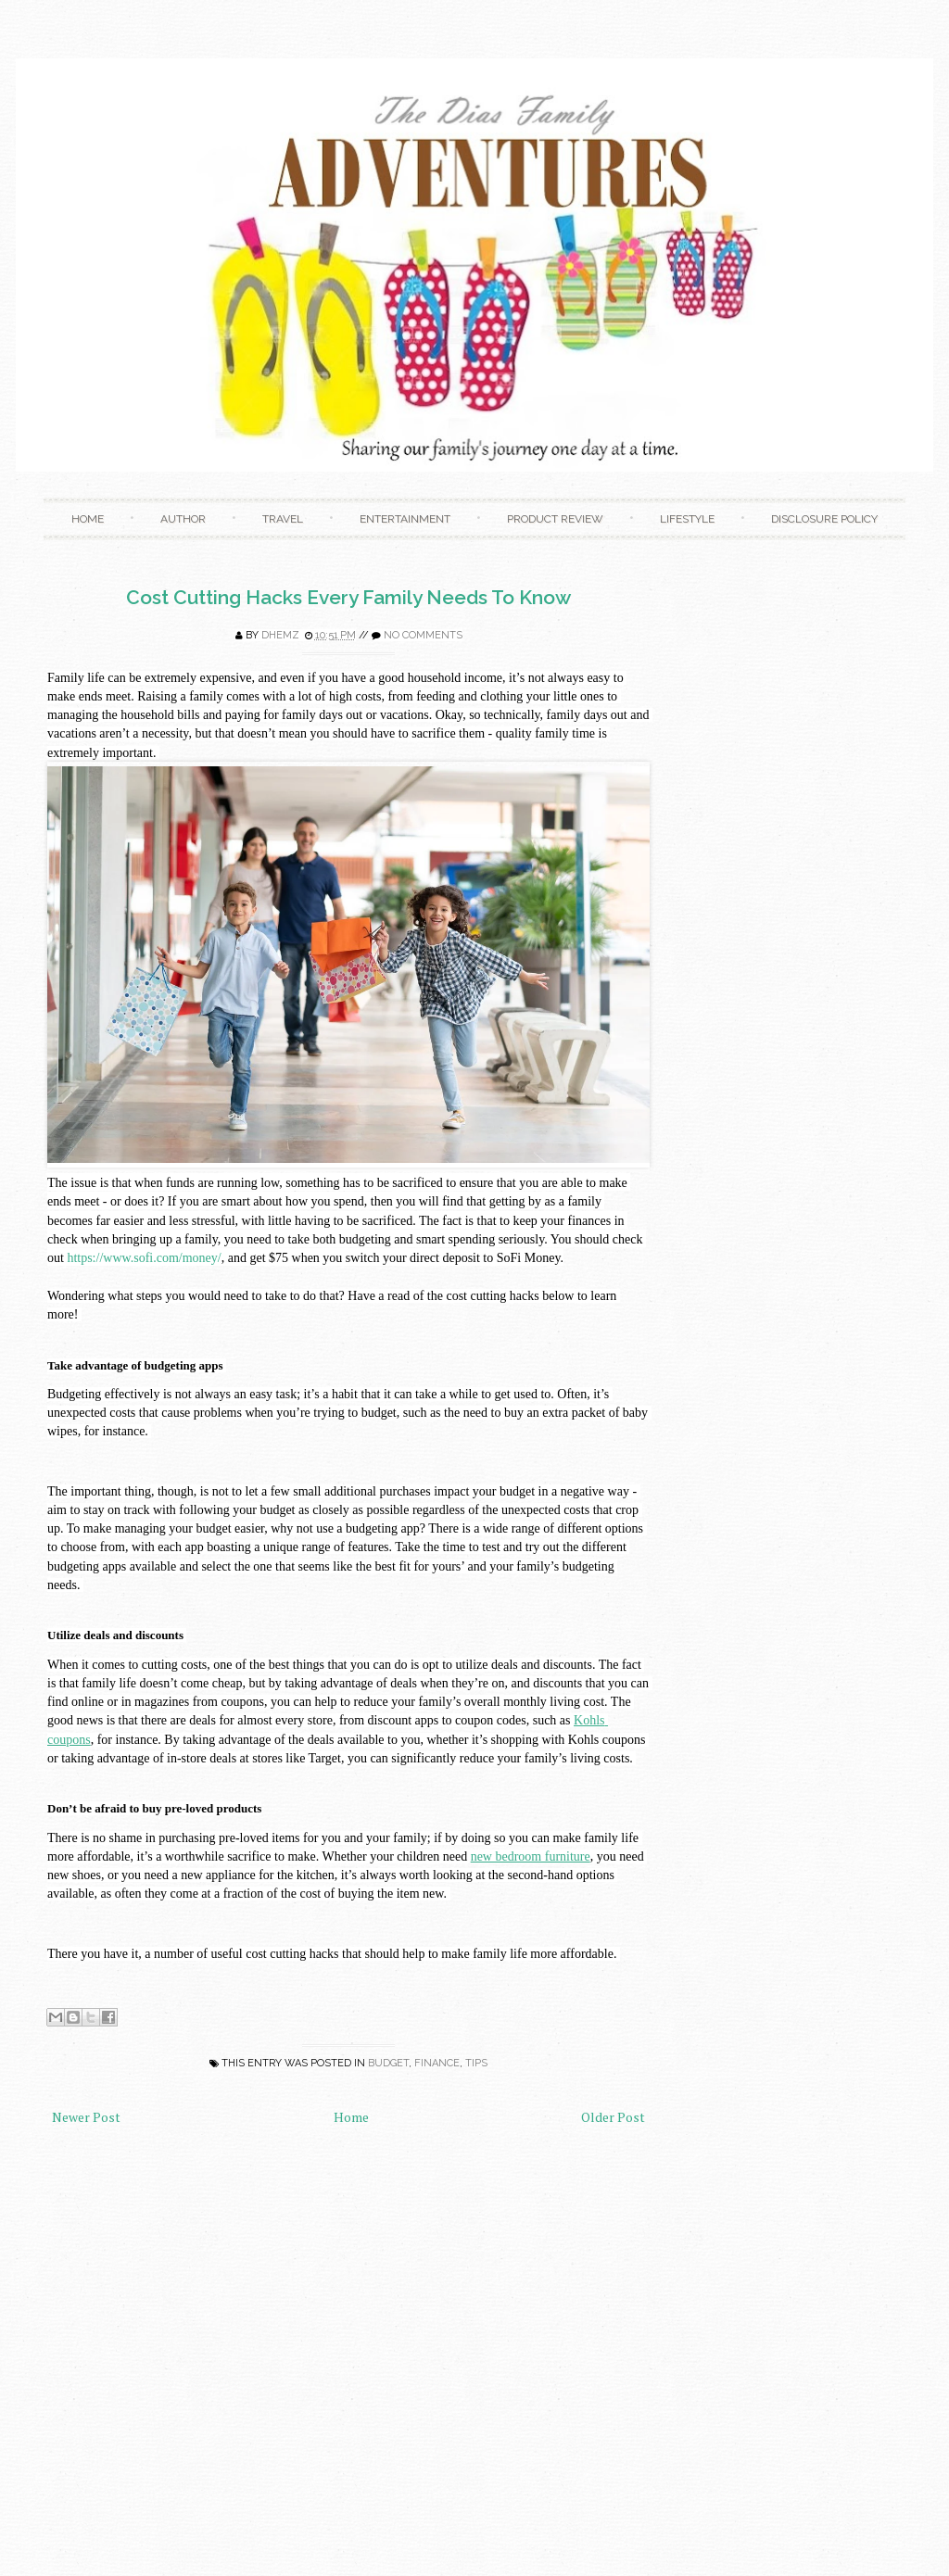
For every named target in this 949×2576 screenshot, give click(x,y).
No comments (423, 635)
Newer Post (86, 2117)
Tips (476, 2063)
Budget (388, 2063)
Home (87, 518)
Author (183, 518)
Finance (437, 2063)
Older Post (613, 2117)
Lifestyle (687, 518)
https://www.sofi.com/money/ (144, 1258)
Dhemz (280, 635)
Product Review (555, 518)
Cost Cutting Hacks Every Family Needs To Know (348, 597)
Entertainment (405, 518)
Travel (282, 518)
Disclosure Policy (824, 518)
